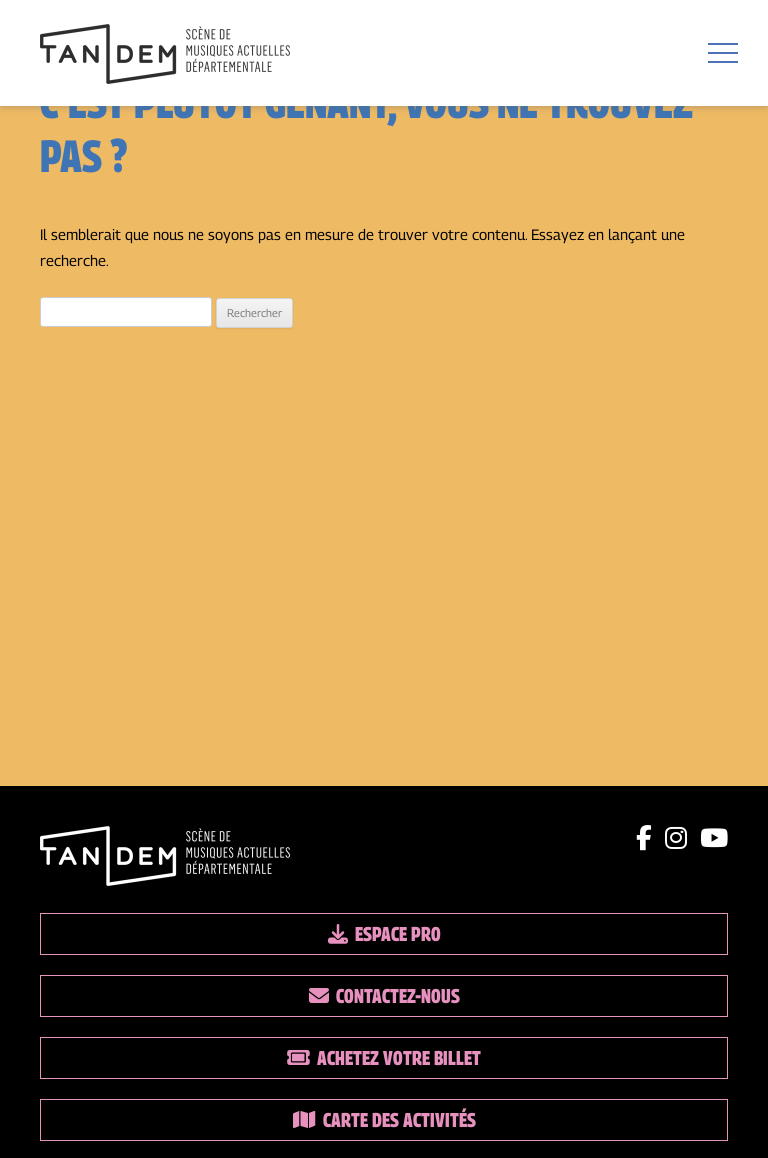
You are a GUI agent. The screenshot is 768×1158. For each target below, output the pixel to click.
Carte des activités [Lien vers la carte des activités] (384, 1120)
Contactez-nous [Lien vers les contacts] (384, 996)
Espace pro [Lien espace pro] (384, 934)
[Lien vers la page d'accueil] (165, 56)
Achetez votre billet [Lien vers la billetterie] (384, 1058)
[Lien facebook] (644, 838)
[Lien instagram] (676, 838)
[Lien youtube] (714, 838)
